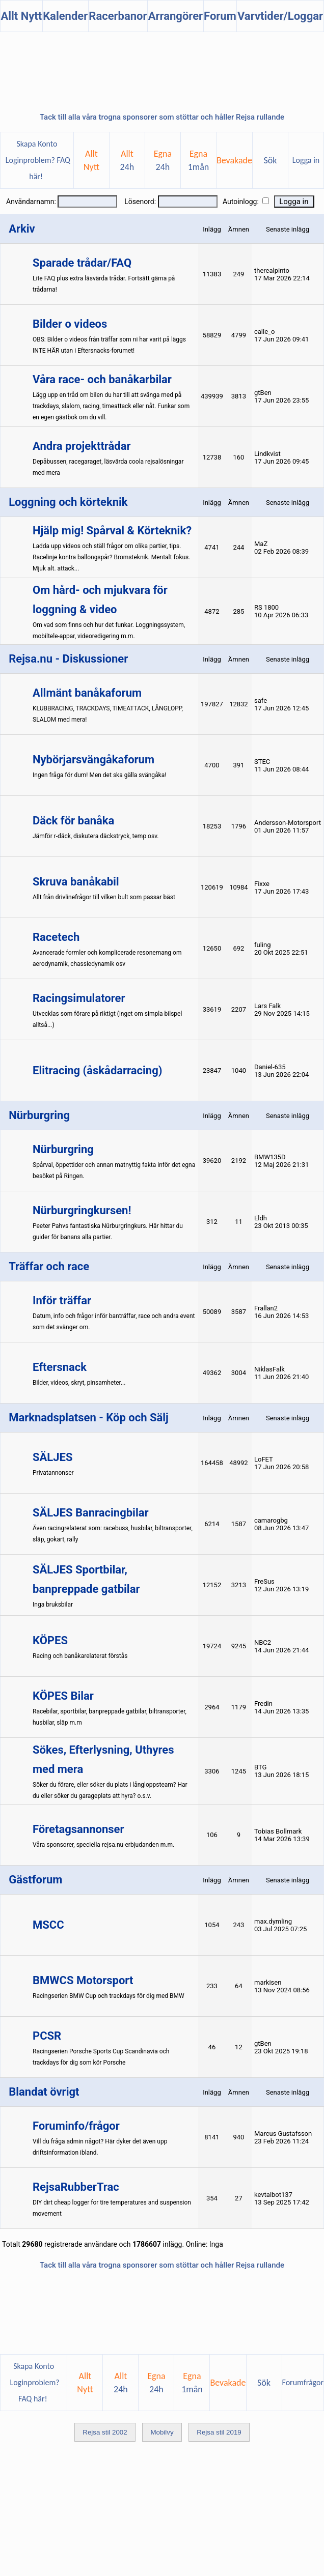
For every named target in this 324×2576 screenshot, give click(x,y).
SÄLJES (52, 1457)
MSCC (48, 1925)
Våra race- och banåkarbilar (102, 379)
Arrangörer (175, 16)
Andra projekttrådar (82, 446)
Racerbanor (118, 16)
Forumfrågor (302, 2382)
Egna (163, 160)
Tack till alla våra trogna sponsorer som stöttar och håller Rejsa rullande (162, 117)
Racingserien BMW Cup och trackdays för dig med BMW (108, 1995)
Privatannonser (53, 1472)
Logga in (305, 160)
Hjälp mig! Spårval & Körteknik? (112, 530)
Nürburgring (63, 1149)
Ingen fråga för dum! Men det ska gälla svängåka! (99, 775)
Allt (127, 160)
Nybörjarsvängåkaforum (93, 759)
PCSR (47, 2035)
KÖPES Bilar (63, 1696)
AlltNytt (91, 160)
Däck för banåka (73, 820)
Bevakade (234, 160)
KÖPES (50, 1640)
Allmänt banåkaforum (87, 692)
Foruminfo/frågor (76, 2126)
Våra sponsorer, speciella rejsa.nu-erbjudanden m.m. (103, 1844)
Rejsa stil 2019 (219, 2432)
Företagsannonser (78, 1829)
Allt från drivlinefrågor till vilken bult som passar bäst (104, 897)
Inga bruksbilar (53, 1604)
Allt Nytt (21, 16)
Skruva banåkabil (76, 881)
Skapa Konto (36, 144)
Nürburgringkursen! (82, 1210)
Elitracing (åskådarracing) (97, 1070)
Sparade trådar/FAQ (82, 262)
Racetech (56, 937)
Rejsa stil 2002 (105, 2432)
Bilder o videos (70, 324)
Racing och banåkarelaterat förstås (80, 1655)
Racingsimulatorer (79, 998)
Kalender (65, 16)
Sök (270, 160)
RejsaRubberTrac (76, 2187)
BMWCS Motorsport (83, 1980)
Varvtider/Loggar (280, 16)
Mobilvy (161, 2432)
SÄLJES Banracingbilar (91, 1512)
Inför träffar (62, 1300)
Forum (220, 16)
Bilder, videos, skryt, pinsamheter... (79, 1382)
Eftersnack (60, 1367)
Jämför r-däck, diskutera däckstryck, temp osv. (95, 836)
